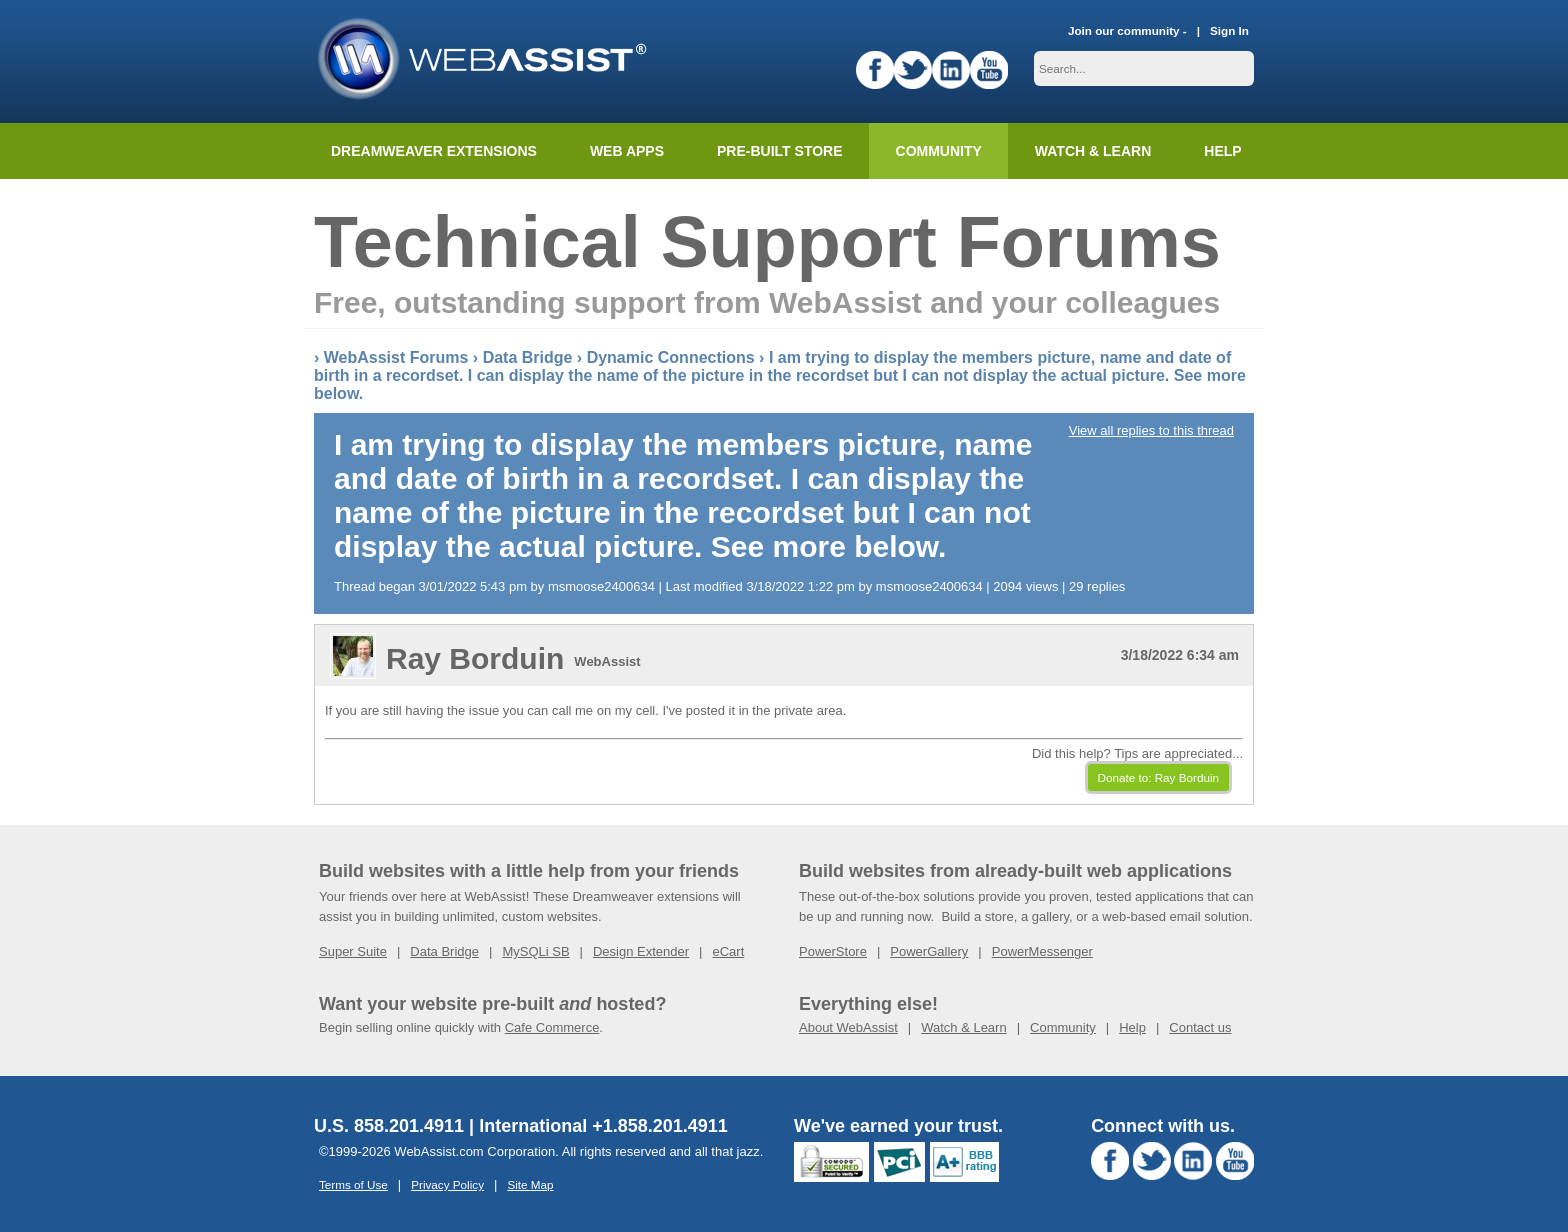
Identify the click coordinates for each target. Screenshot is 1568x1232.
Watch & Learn (1093, 151)
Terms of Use (353, 1184)
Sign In (1229, 30)
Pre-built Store (780, 151)
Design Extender (641, 951)
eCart (728, 951)
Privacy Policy (447, 1184)
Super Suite (353, 951)
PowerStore (833, 951)
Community (939, 151)
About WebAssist (848, 1027)
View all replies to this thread (1151, 430)
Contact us (1200, 1027)
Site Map (530, 1184)
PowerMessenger (1042, 951)
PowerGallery (929, 951)
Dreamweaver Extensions (434, 151)
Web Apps (627, 151)
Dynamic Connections (671, 357)
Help (1132, 1027)
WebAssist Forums (396, 357)
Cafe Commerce (552, 1027)
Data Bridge (528, 357)
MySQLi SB (535, 951)
